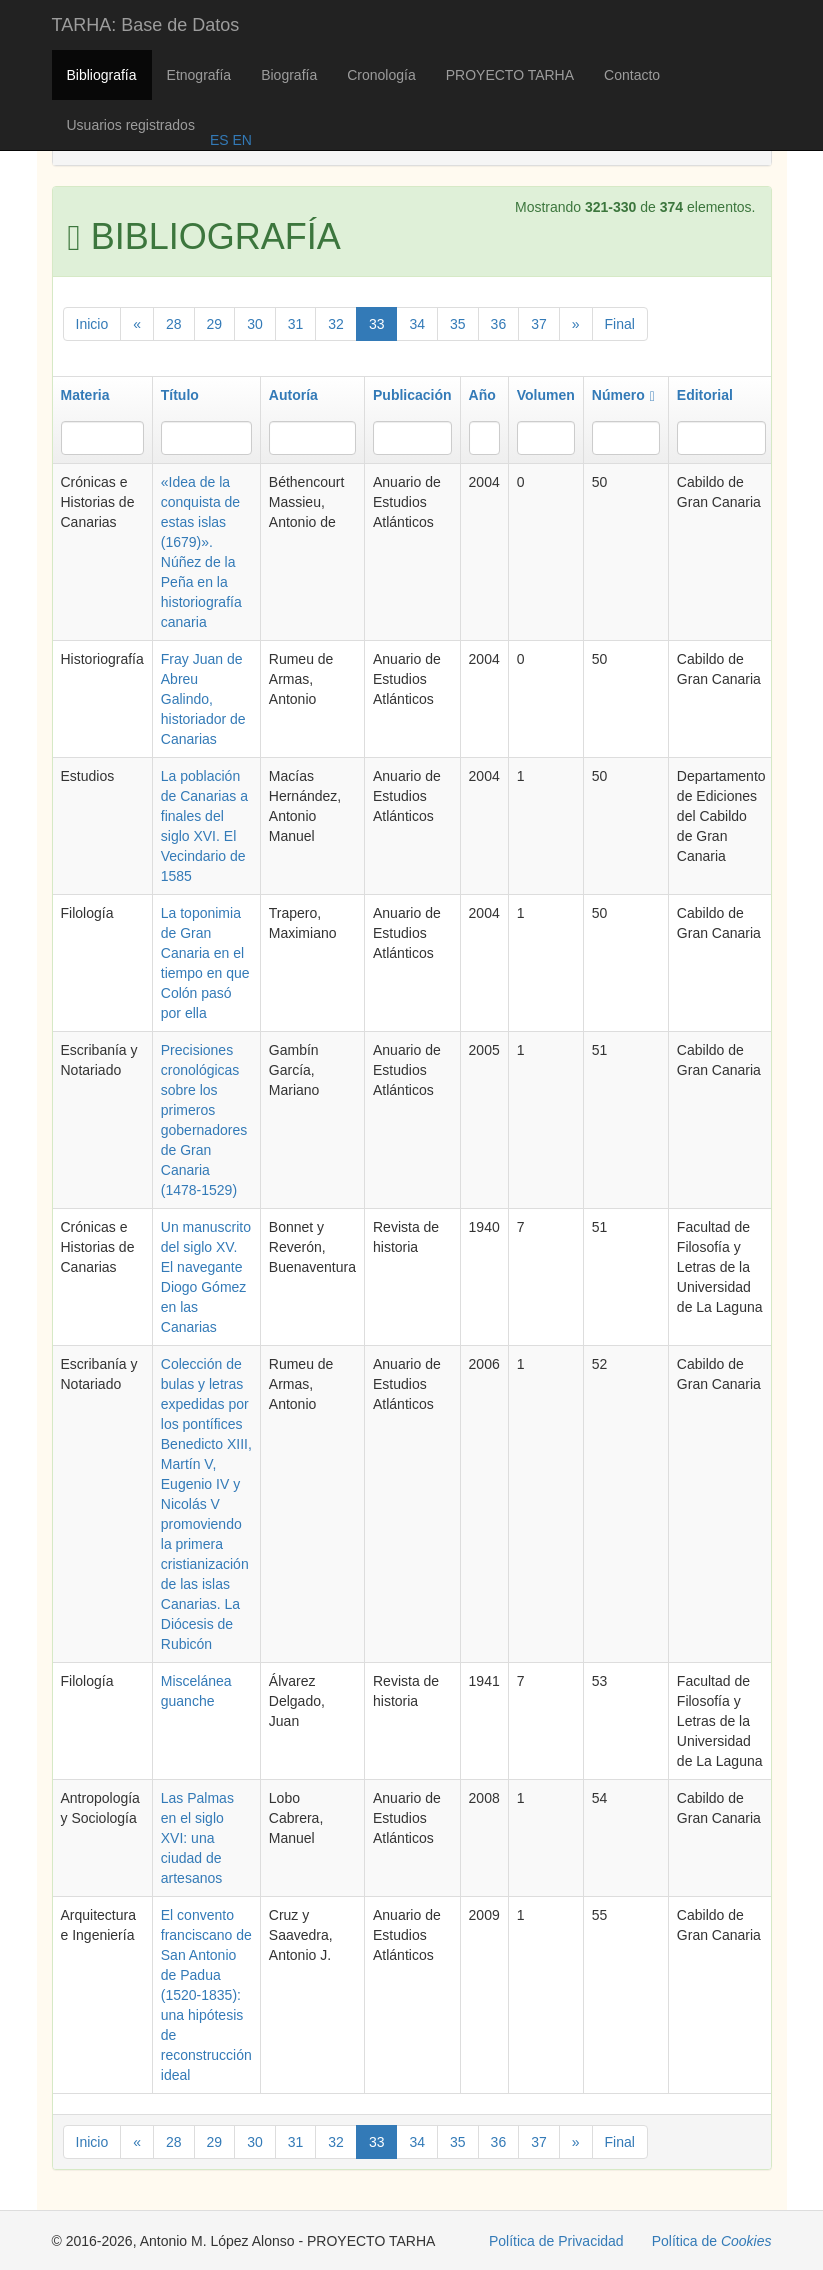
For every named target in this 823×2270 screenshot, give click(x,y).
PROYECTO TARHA (510, 75)
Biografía (289, 75)
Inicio (92, 324)
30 (255, 324)
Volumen (546, 395)
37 (539, 324)
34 (417, 324)
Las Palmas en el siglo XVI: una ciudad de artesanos (197, 1838)
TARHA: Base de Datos (146, 25)
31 (296, 324)
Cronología (381, 75)
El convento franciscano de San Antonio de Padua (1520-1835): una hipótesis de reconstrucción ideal (206, 1995)
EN (240, 140)
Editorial (705, 395)
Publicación (412, 395)
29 (215, 324)
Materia (85, 395)
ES (219, 140)
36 (499, 324)
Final (620, 324)
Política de (712, 2241)
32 (336, 324)
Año (482, 395)
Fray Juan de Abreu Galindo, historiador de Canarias (203, 699)
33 (377, 324)
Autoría (293, 395)
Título (180, 395)
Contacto (632, 75)
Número (623, 395)
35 (458, 324)
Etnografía (199, 75)
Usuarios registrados (131, 125)
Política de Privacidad (556, 2241)
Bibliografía (102, 75)
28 (174, 324)
